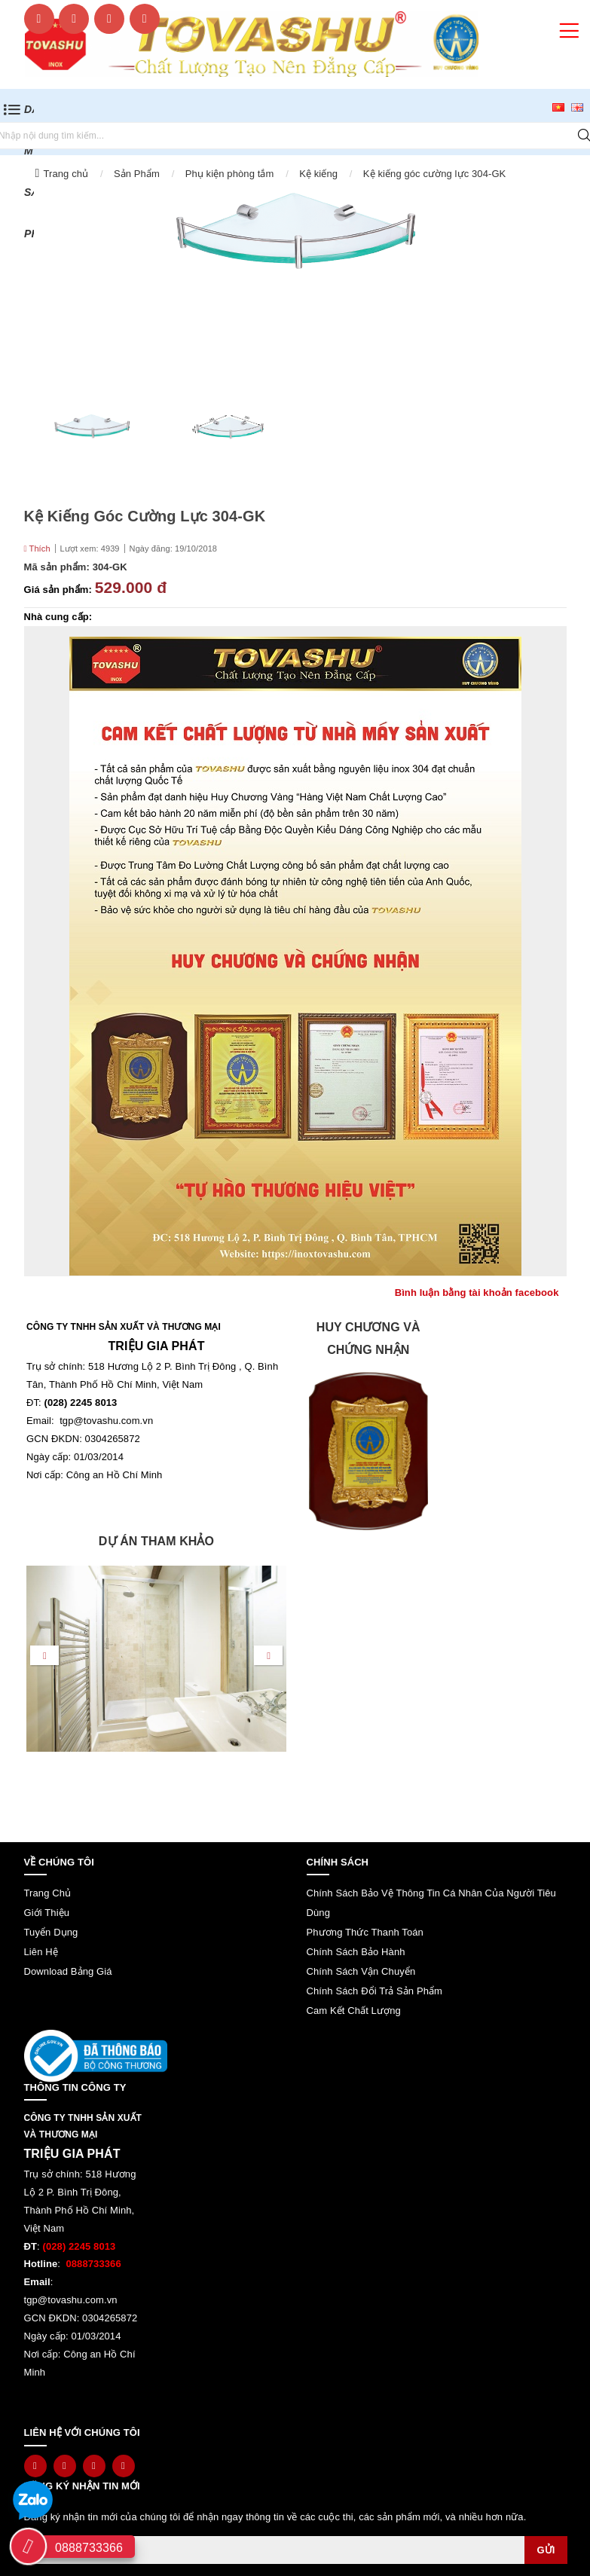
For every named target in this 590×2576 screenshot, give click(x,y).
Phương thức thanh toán (365, 1932)
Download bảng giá (68, 1971)
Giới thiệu (47, 1912)
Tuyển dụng (51, 1932)
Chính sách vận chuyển (361, 1971)
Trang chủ (65, 173)
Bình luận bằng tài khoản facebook (477, 1292)
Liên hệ (41, 1951)
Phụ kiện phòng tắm (229, 173)
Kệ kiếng (318, 173)
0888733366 (89, 2547)
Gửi (546, 2550)
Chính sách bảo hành (356, 1951)
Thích (37, 548)
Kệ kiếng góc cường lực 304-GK (434, 173)
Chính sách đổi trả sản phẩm (375, 1991)
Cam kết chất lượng (354, 2010)
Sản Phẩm (137, 173)
